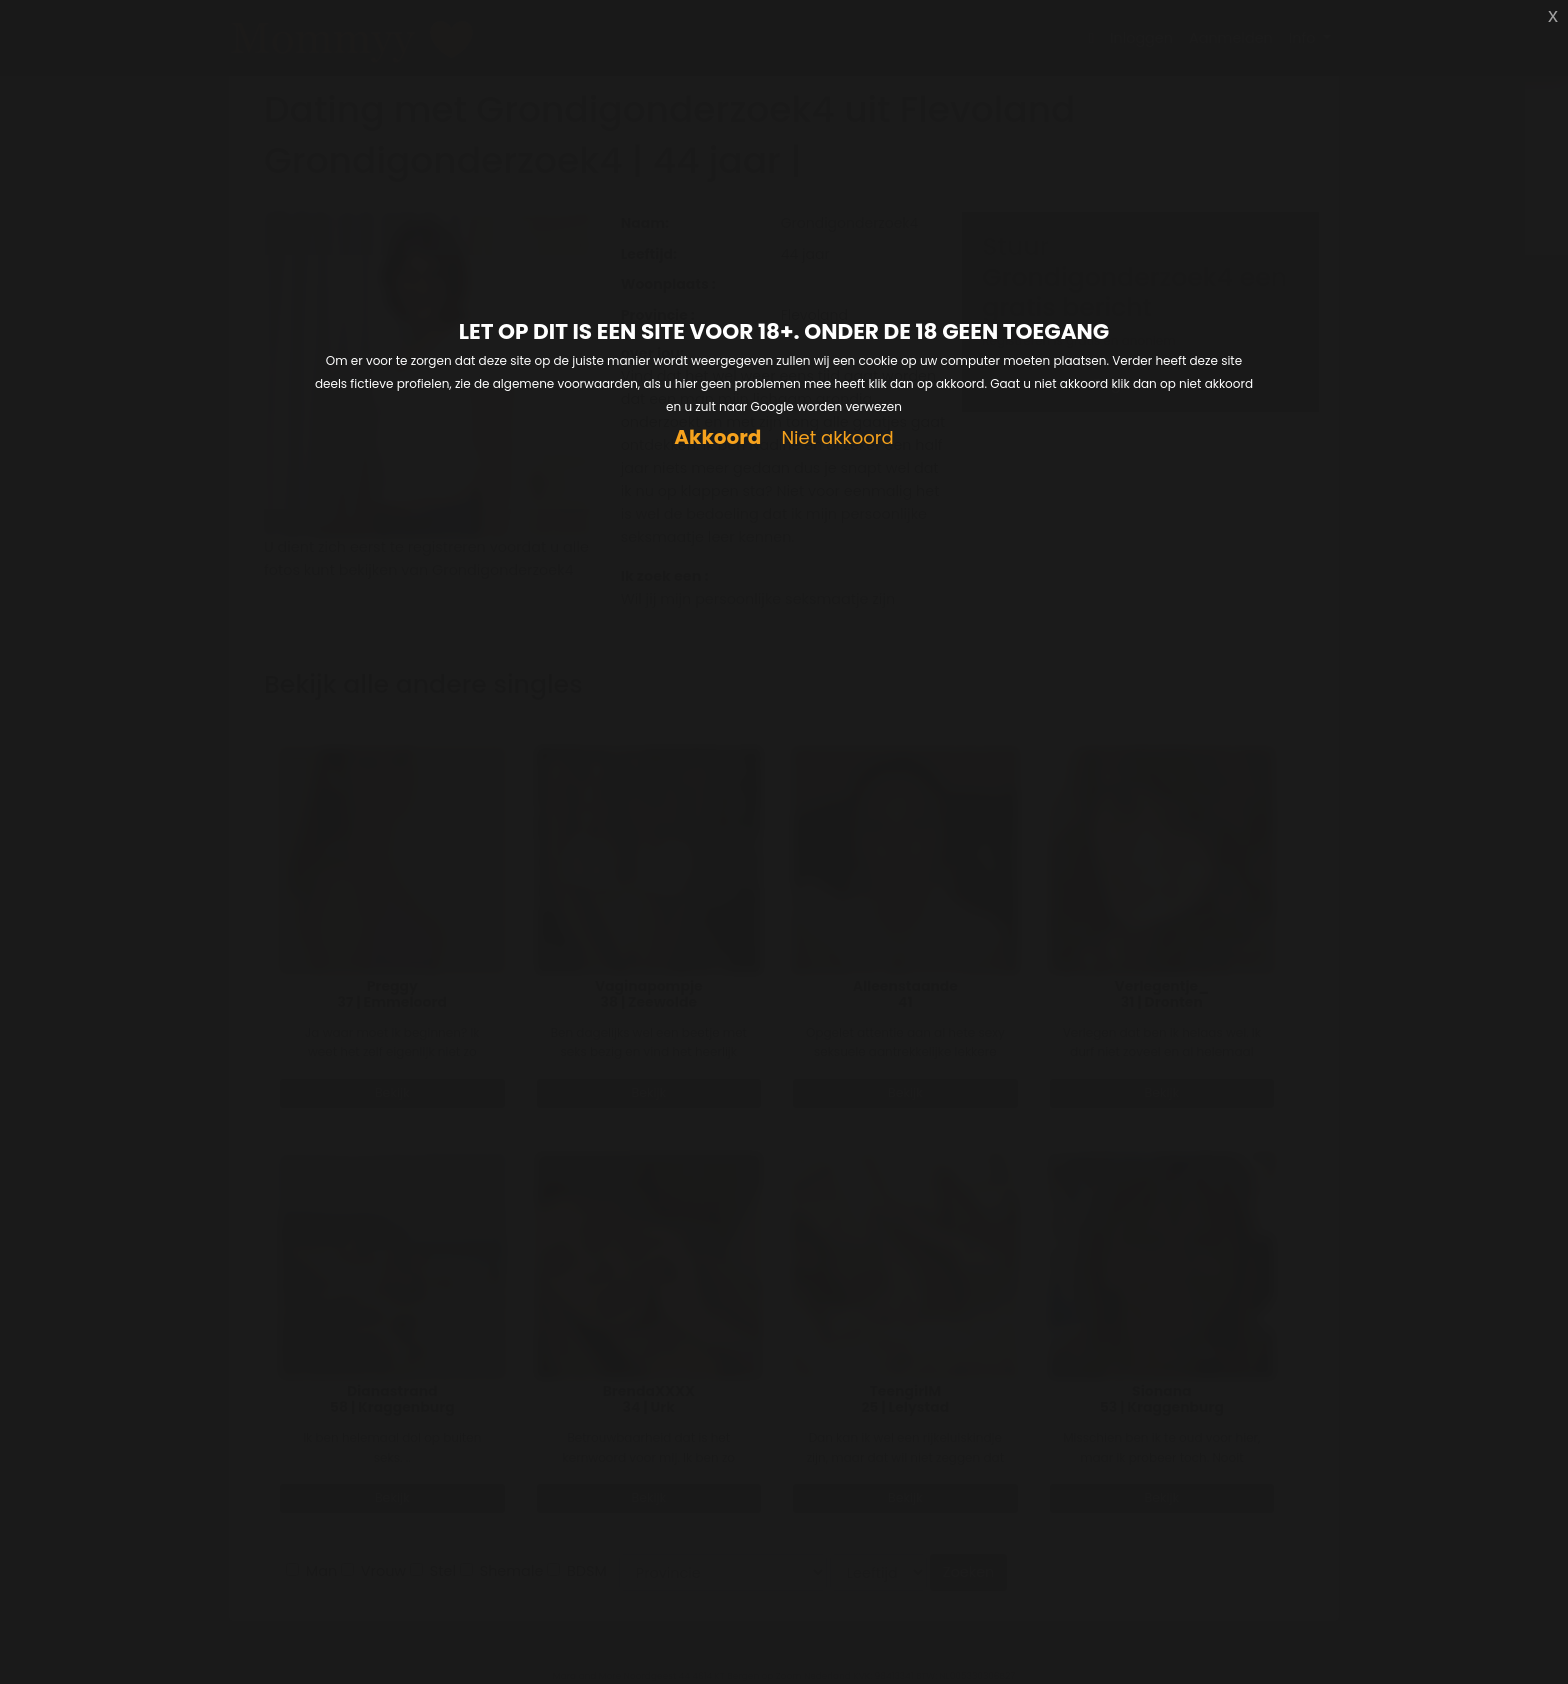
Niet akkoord (837, 438)
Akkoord (717, 437)
